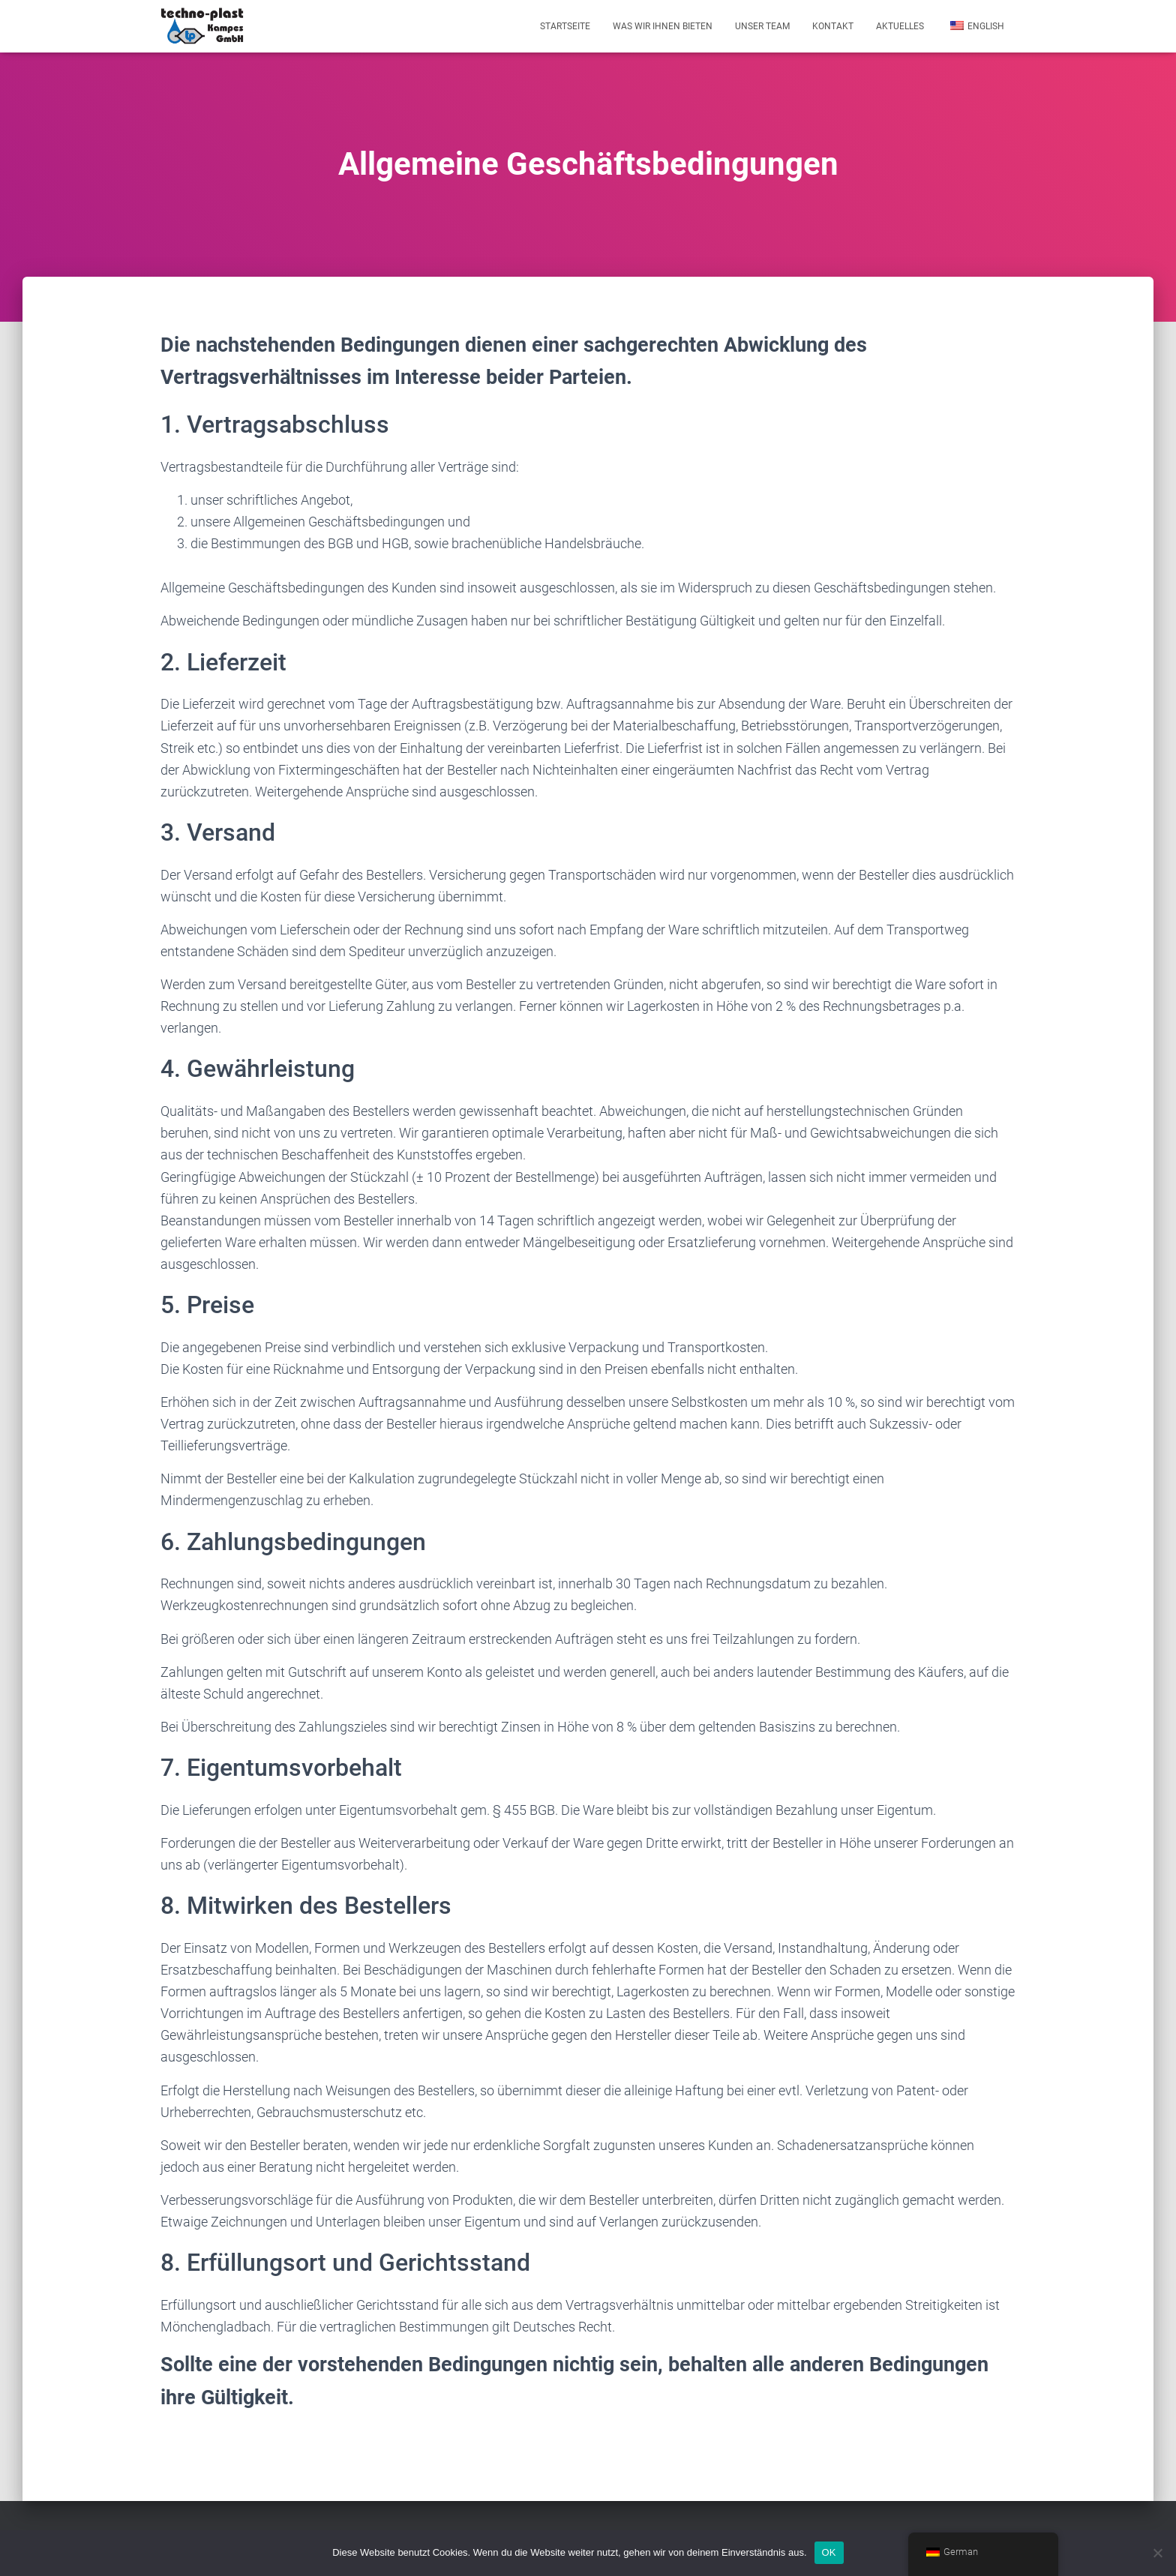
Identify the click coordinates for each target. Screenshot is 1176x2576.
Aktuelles (900, 26)
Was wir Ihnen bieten (662, 26)
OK (829, 2552)
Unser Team (762, 26)
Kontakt (833, 26)
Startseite (565, 26)
